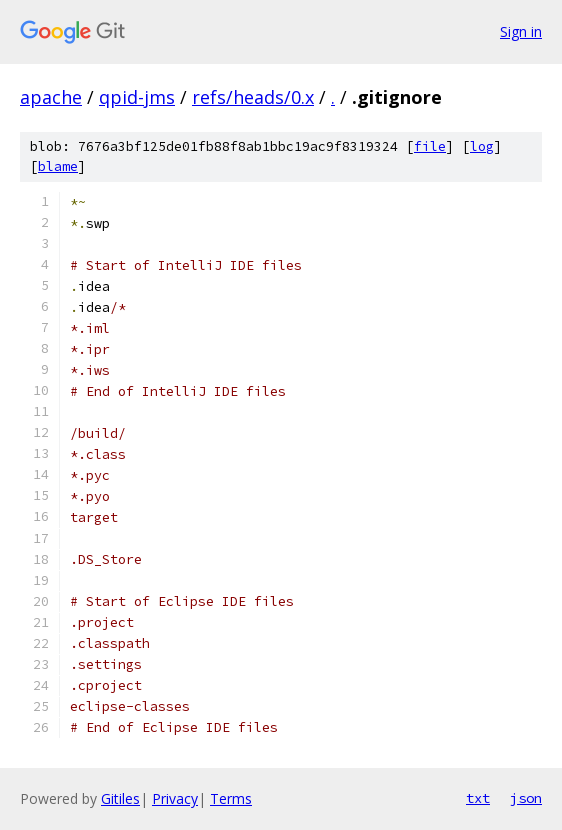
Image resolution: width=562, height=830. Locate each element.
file (430, 146)
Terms (231, 798)
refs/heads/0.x (253, 97)
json (526, 798)
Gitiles (120, 798)
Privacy (175, 798)
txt (478, 798)
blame (58, 166)
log (482, 146)
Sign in (521, 31)
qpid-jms (137, 97)
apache (51, 97)
